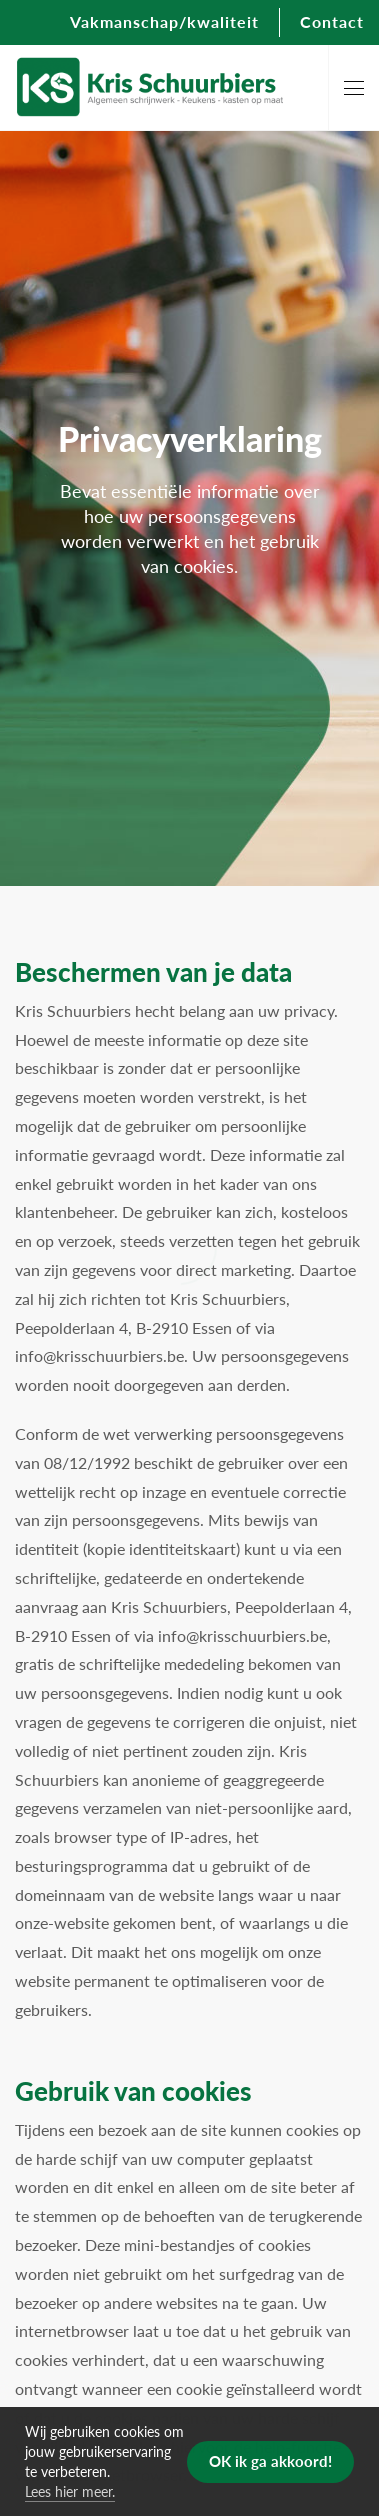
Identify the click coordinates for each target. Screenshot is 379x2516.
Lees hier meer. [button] (70, 2491)
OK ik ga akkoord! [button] (270, 2460)
